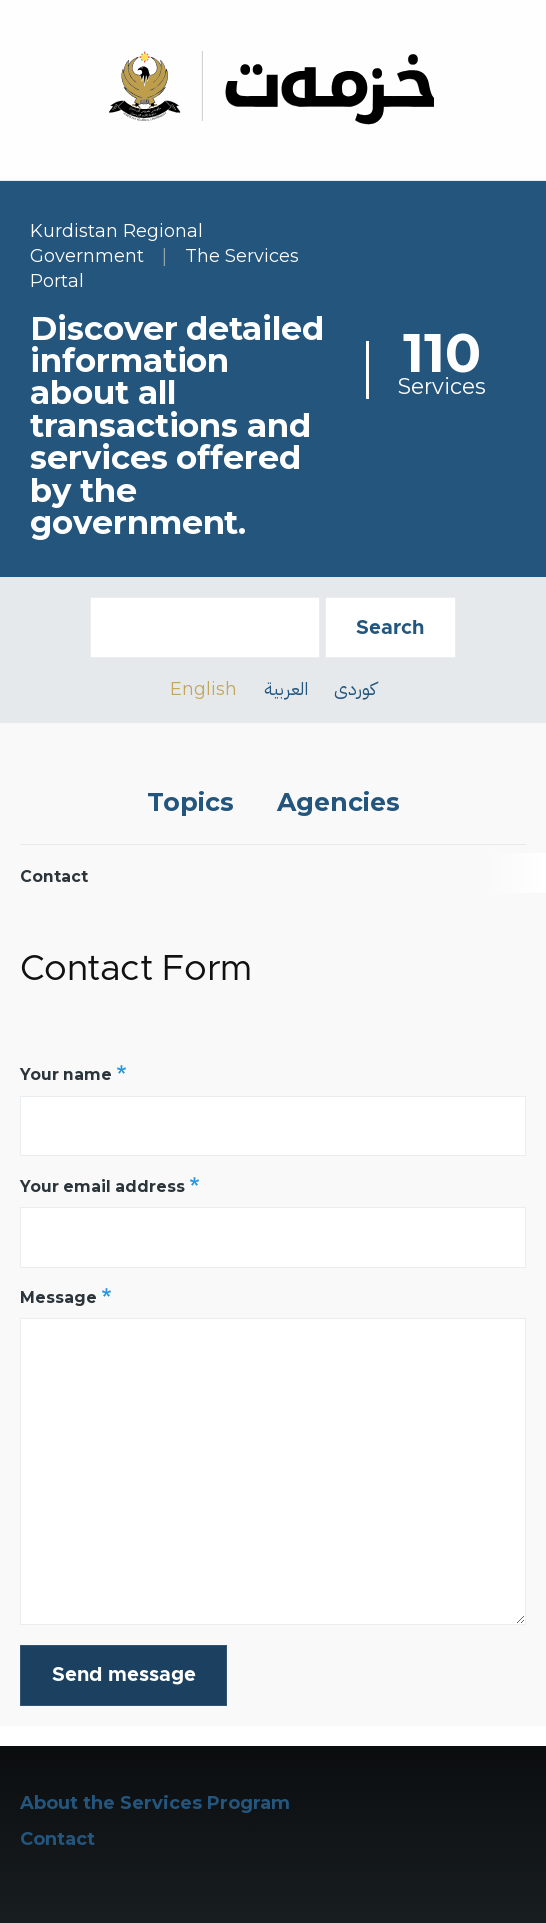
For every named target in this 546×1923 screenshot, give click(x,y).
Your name (66, 1074)
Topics (190, 802)
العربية (286, 688)
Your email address (102, 1186)
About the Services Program (155, 1803)
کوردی (355, 688)
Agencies (338, 802)
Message (58, 1297)
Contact (57, 1839)
